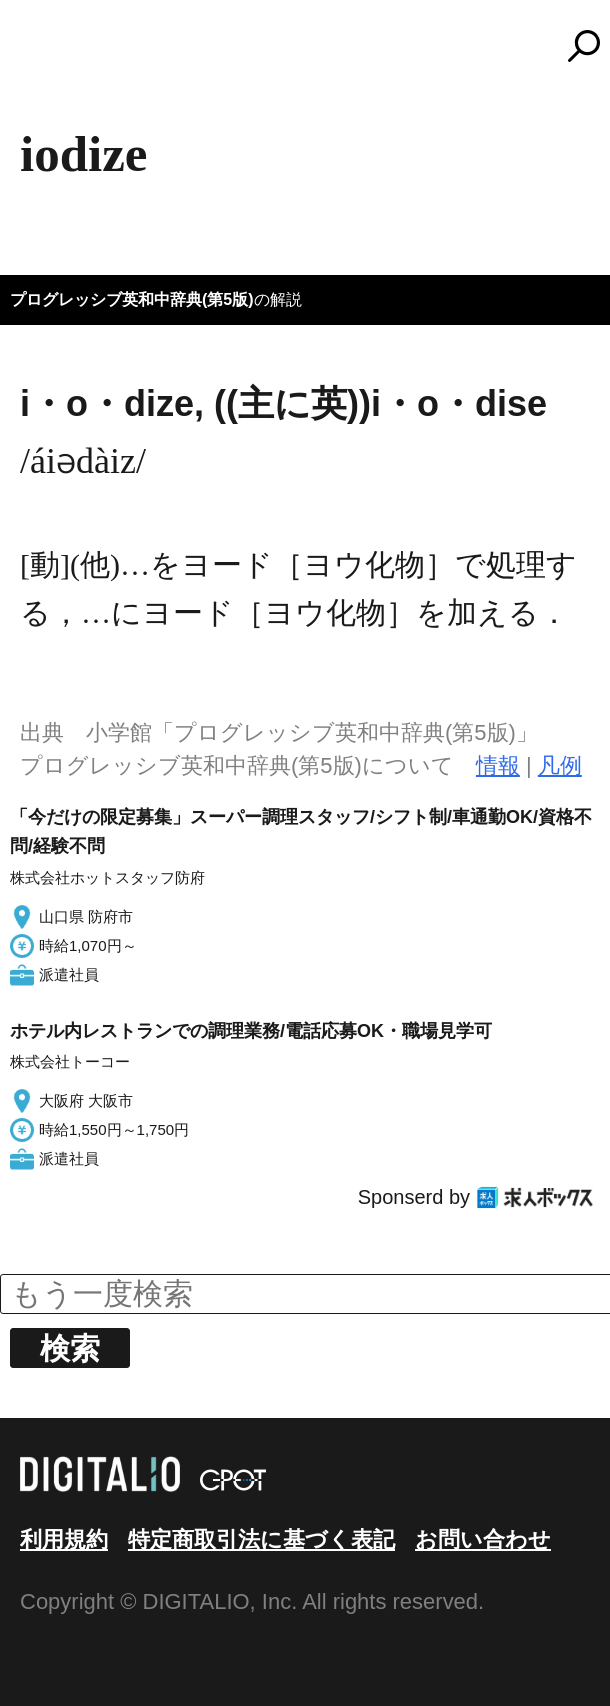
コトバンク (314, 46)
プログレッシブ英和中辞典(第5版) (132, 299)
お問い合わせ (483, 1539)
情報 (498, 765)
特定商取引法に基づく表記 (261, 1539)
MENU (50, 55)
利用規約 (64, 1539)
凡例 (560, 765)
